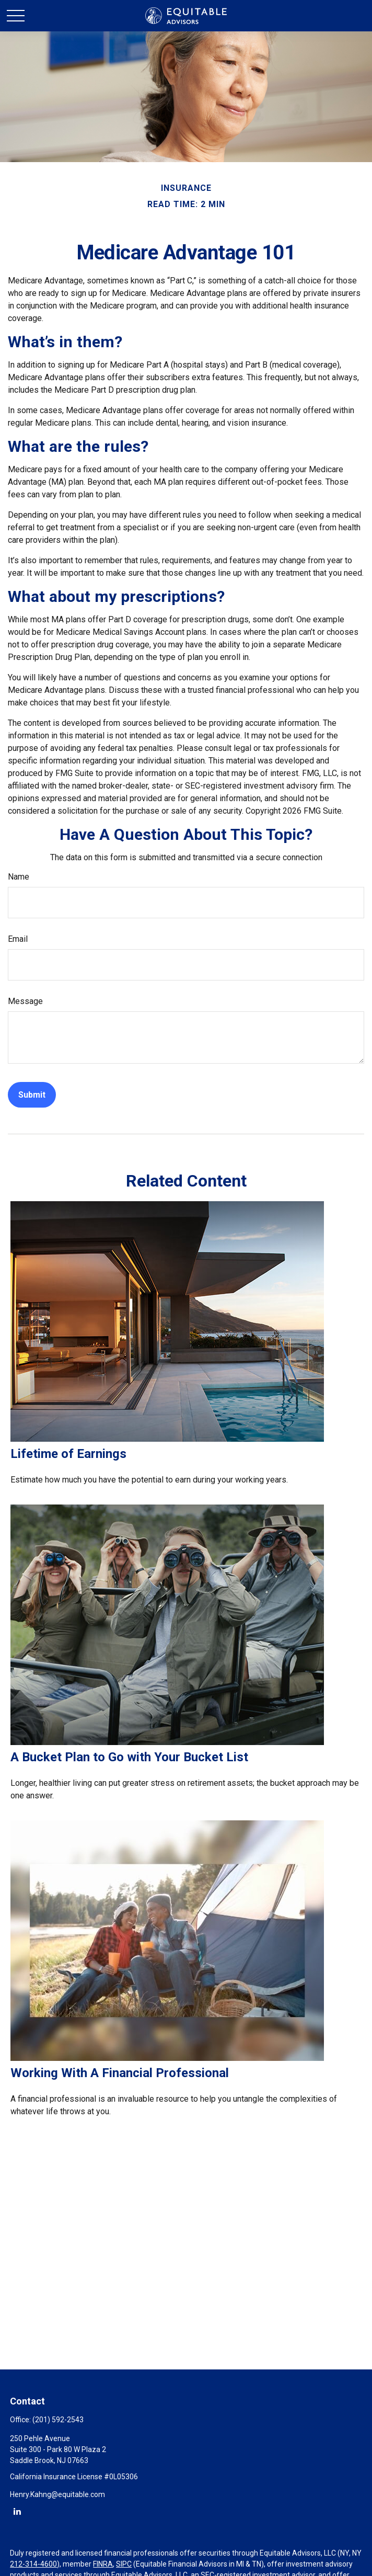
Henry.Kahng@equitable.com (57, 2494)
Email (18, 939)
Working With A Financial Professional (119, 2073)
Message (25, 1001)
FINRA (103, 2564)
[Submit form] (32, 1095)
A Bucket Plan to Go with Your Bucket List (129, 1757)
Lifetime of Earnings (68, 1453)
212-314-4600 (33, 2564)
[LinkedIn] (17, 2511)
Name (18, 877)
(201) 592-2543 (58, 2419)
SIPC (124, 2564)
